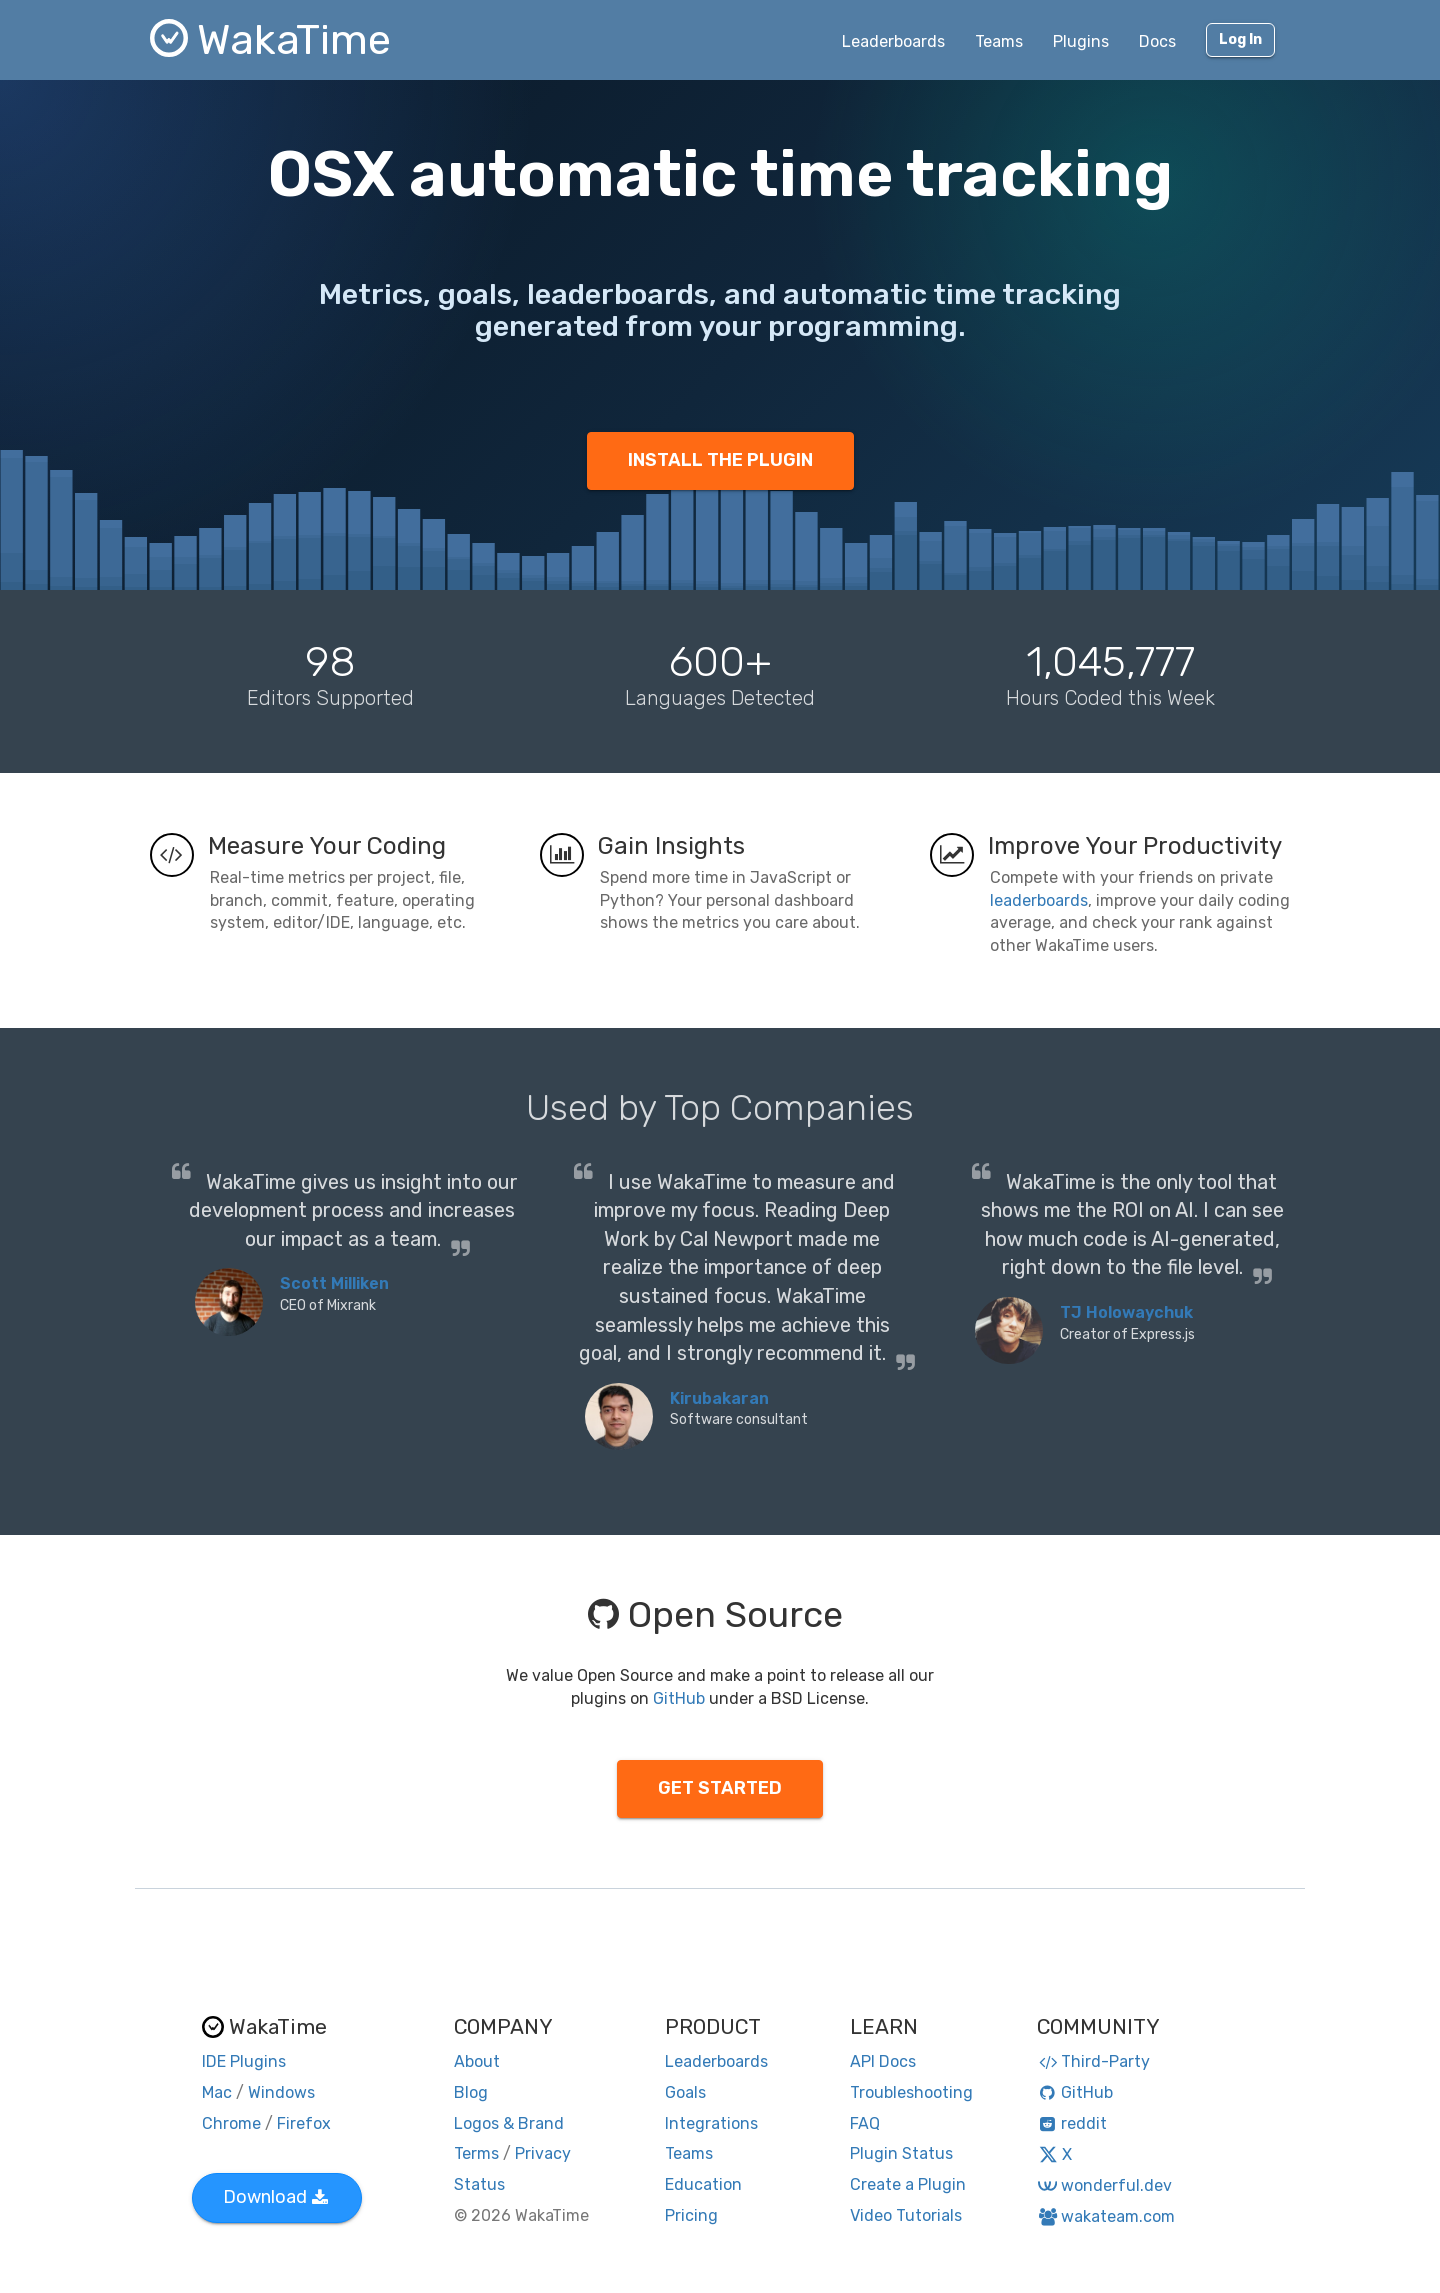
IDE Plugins (244, 2061)
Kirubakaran (719, 1398)
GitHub (679, 1698)
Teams (999, 41)
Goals (685, 2092)
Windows (281, 2092)
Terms (476, 2153)
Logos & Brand (509, 2123)
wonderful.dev (1104, 2185)
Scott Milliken (334, 1283)
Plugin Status (901, 2153)
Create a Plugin (908, 2184)
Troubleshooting (911, 2092)
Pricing (691, 2215)
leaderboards (1039, 900)
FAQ (865, 2123)
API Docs (883, 2061)
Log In (1240, 39)
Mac (217, 2092)
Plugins (1081, 41)
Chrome (231, 2123)
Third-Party (1094, 2061)
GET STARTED (720, 1788)
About (477, 2061)
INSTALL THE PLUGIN (720, 460)
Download (275, 2197)
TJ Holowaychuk (1126, 1312)
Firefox (304, 2123)
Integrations (711, 2123)
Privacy (543, 2153)
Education (703, 2184)
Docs (1157, 41)
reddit (1072, 2123)
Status (479, 2184)
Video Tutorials (906, 2215)
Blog (471, 2092)
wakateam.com (1106, 2216)
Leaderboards (893, 41)
